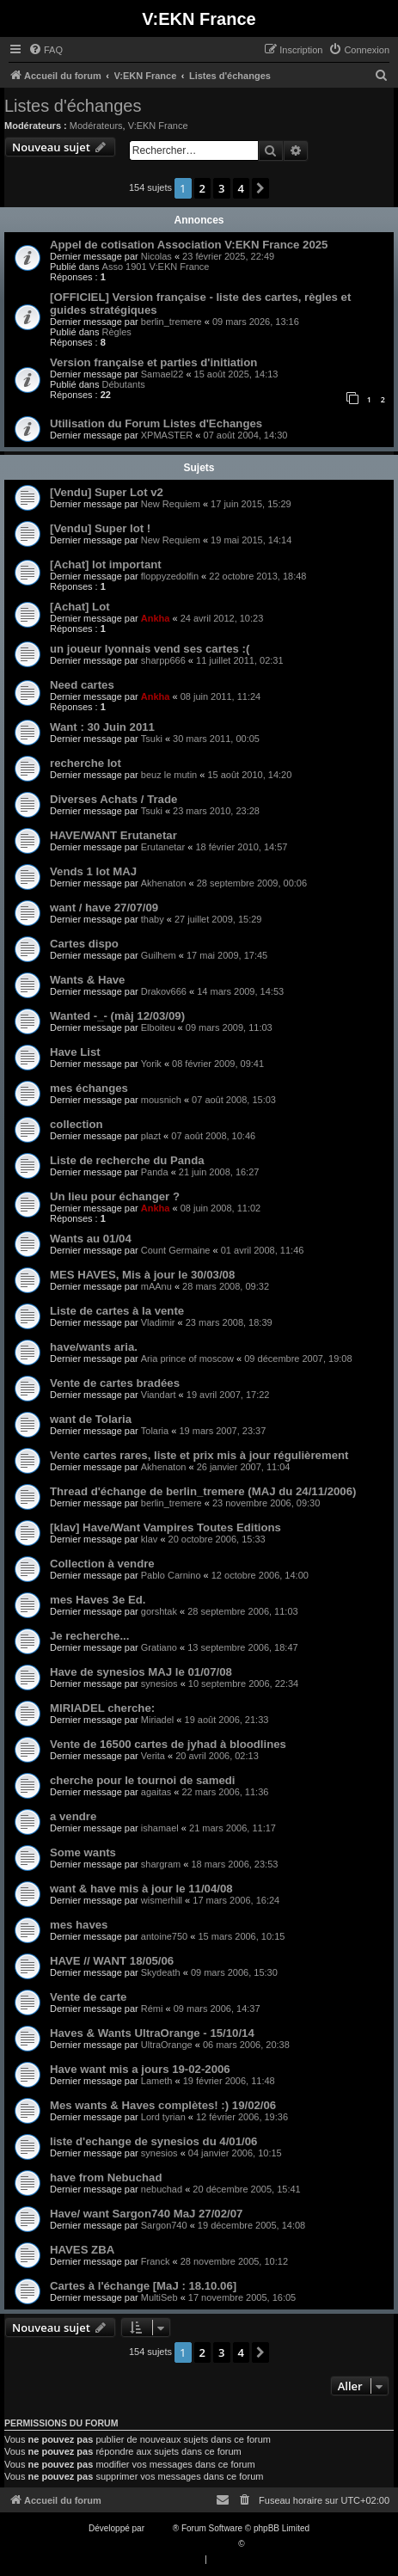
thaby (152, 919)
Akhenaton (164, 883)
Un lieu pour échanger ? (115, 1196)
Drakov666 (164, 991)
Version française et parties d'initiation (153, 362)
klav (149, 1539)
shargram (161, 1864)
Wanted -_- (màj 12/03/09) (117, 1015)
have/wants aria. (94, 1346)
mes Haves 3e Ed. (97, 1599)
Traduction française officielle (181, 2543)
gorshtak (159, 1611)
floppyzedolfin (170, 576)
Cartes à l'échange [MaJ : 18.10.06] (143, 2285)
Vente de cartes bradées (115, 1383)
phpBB (160, 2528)
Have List (75, 1052)
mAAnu (156, 1286)
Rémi (152, 2008)
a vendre (73, 1816)
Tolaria (154, 1431)
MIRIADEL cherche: (102, 1708)
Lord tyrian (163, 2117)
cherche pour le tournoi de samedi (142, 1780)
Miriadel (158, 1719)
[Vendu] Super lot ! (100, 528)
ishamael (160, 1828)
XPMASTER (167, 435)
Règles (117, 332)
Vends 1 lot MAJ (93, 871)
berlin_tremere (171, 321)
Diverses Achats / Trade (113, 799)
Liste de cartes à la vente (117, 1310)
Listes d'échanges (72, 105)
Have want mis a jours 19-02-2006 (140, 2069)
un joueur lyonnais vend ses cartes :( (149, 648)
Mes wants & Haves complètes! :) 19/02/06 (163, 2105)
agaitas (156, 1792)
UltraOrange (167, 2044)
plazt (151, 1136)
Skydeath (161, 1972)
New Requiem (170, 504)
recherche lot (85, 763)
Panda (154, 1172)
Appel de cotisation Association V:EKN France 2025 (189, 244)
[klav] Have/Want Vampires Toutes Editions (165, 1527)
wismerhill (161, 1900)
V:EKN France (158, 125)
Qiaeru (259, 2543)
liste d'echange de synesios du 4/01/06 (153, 2141)
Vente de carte (88, 1996)
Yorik (151, 1063)
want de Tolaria (91, 1419)
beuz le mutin (169, 775)
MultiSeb (159, 2297)
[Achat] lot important (106, 564)
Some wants (83, 1852)
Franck (155, 2261)
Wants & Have (87, 979)
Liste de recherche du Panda (127, 1160)
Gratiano (159, 1647)
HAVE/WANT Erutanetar (113, 835)
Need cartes (82, 684)
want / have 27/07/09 (104, 907)
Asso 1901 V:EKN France (156, 266)
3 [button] (221, 188)
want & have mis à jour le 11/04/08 (141, 1888)
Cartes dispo (84, 943)
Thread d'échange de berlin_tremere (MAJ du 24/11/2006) (203, 1491)
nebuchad (161, 2189)
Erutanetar (163, 847)
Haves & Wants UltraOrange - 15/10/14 (152, 2033)
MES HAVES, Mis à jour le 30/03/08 (142, 1274)
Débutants (123, 384)
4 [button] (241, 188)
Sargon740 (164, 2225)
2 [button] (202, 188)
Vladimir (158, 1322)
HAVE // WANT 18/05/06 (112, 1960)
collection (76, 1124)
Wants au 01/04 (91, 1238)
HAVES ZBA (82, 2249)
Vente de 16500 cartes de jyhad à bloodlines (168, 1744)
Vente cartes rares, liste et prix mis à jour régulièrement (199, 1455)
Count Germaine (176, 1250)
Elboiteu (158, 1027)
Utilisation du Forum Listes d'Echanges (156, 423)
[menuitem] (45, 50)
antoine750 (164, 1936)
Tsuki (151, 738)
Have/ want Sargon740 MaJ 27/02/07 (146, 2213)
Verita (153, 1756)
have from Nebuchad (106, 2177)
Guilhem (158, 955)
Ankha (155, 618)
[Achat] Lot (80, 606)
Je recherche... (89, 1635)
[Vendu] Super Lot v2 (106, 492)
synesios (159, 1683)
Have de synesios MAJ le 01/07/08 (141, 1671)
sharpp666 (163, 660)
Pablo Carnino (171, 1575)
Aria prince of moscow (187, 1358)
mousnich (161, 1100)
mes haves (78, 1924)
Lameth (157, 2081)
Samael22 (162, 374)
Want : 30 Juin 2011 (102, 727)
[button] (260, 188)
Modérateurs (96, 125)
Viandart (158, 1394)
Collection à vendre (102, 1563)
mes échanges (89, 1088)
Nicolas (156, 256)
